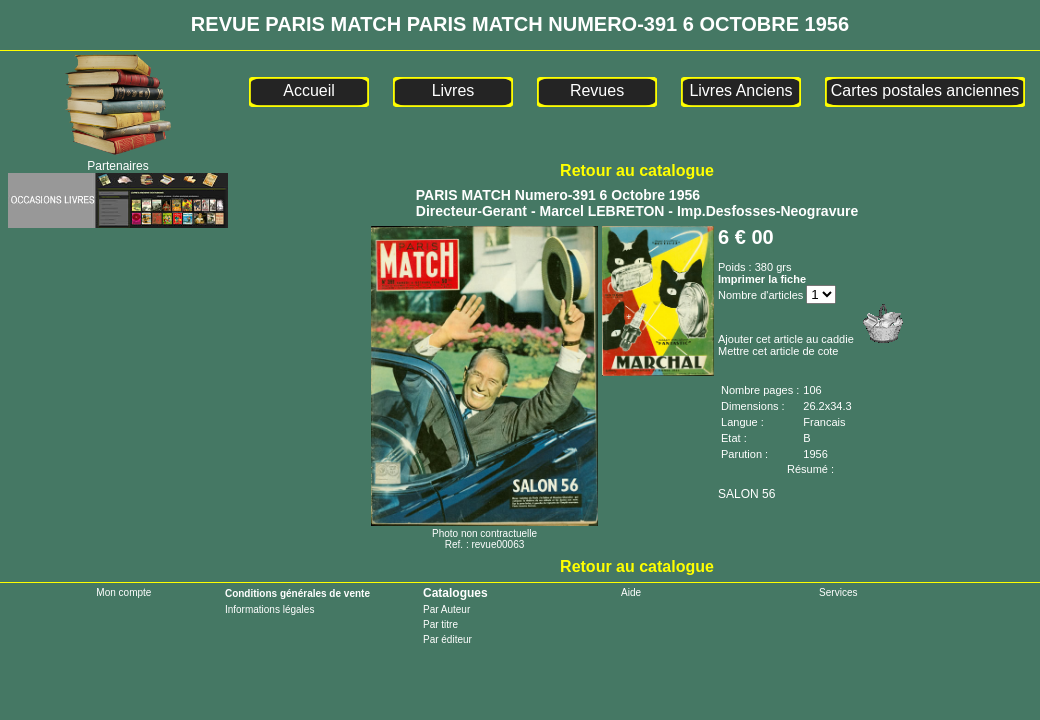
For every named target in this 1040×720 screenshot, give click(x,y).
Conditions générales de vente (297, 593)
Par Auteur (446, 609)
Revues (597, 90)
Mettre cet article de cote (778, 351)
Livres (453, 90)
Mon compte (123, 592)
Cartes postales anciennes (925, 90)
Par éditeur (447, 639)
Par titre (440, 624)
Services (838, 592)
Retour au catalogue (637, 170)
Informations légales (270, 609)
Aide (631, 592)
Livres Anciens (740, 90)
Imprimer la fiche (762, 279)
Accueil (309, 90)
